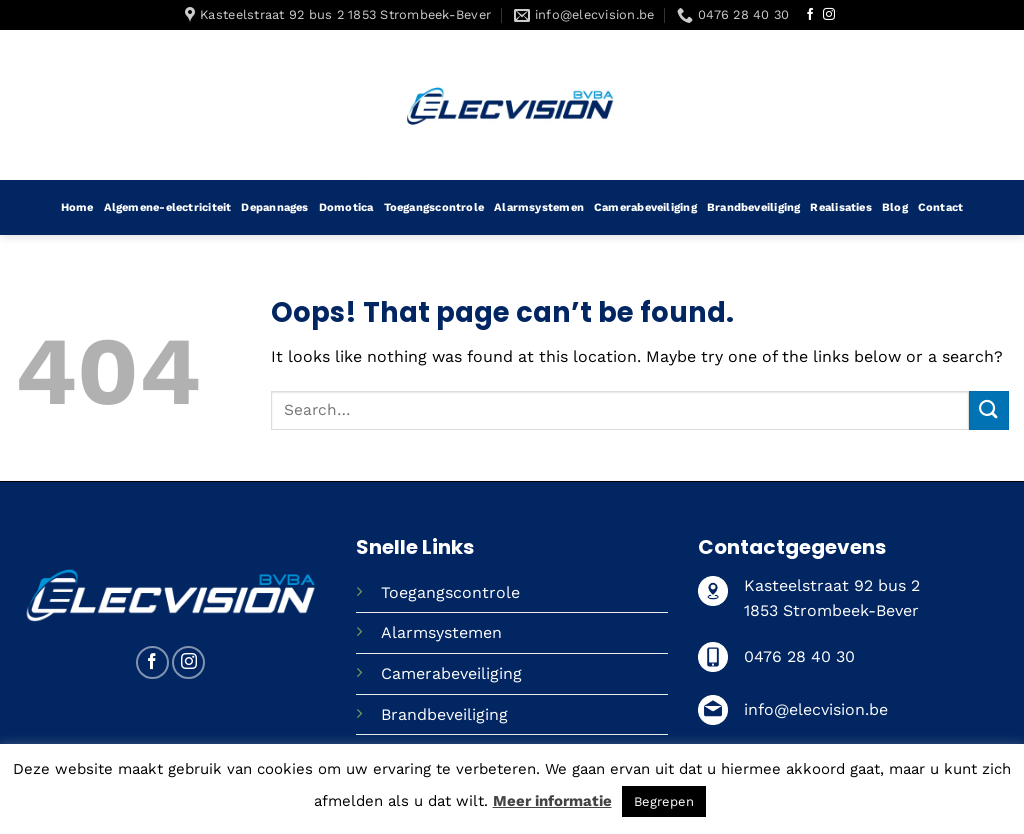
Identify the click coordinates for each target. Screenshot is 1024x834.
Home (77, 207)
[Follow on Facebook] (810, 15)
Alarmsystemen (539, 207)
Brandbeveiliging (754, 207)
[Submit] (989, 410)
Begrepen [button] (664, 801)
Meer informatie (552, 801)
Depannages (274, 207)
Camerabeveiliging (645, 207)
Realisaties (840, 207)
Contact (941, 207)
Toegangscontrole (434, 207)
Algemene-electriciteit (168, 207)
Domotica (346, 207)
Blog (895, 207)
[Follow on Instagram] (829, 15)
